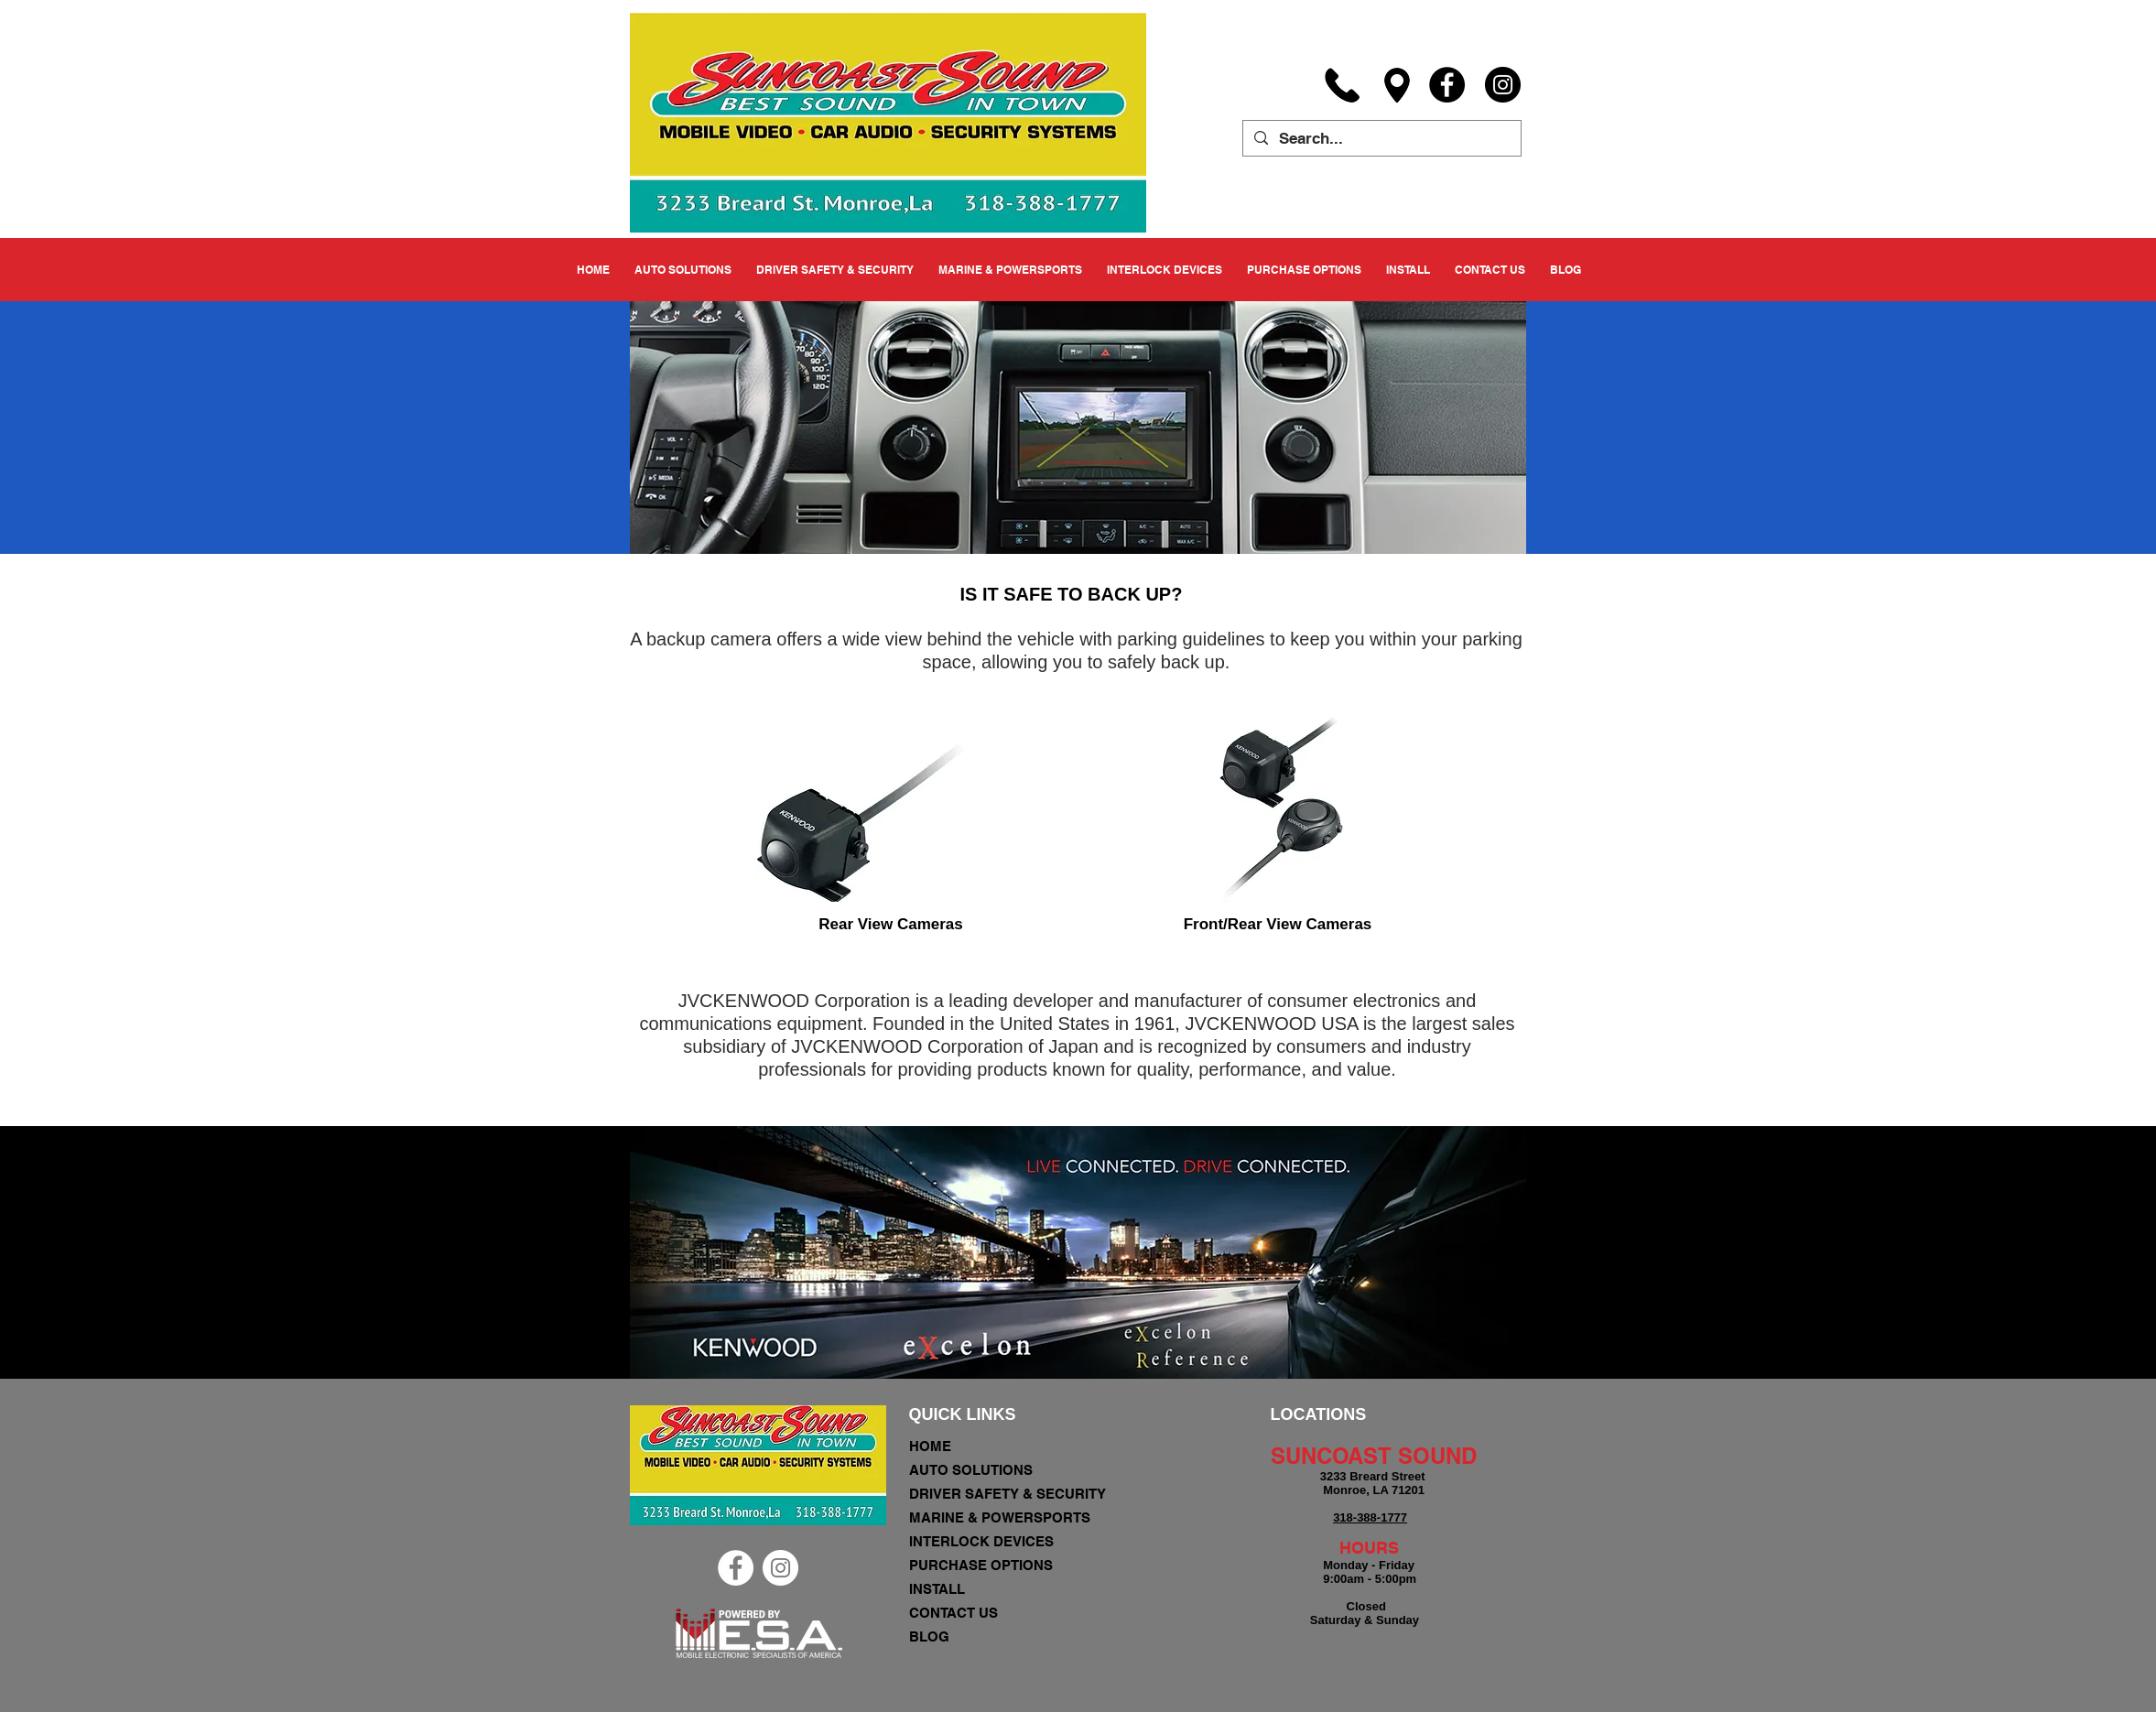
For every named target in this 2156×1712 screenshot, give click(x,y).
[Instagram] (1503, 85)
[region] (889, 801)
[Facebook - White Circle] (735, 1568)
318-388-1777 (1370, 1517)
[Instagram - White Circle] (780, 1568)
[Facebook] (1447, 85)
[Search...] (1380, 139)
